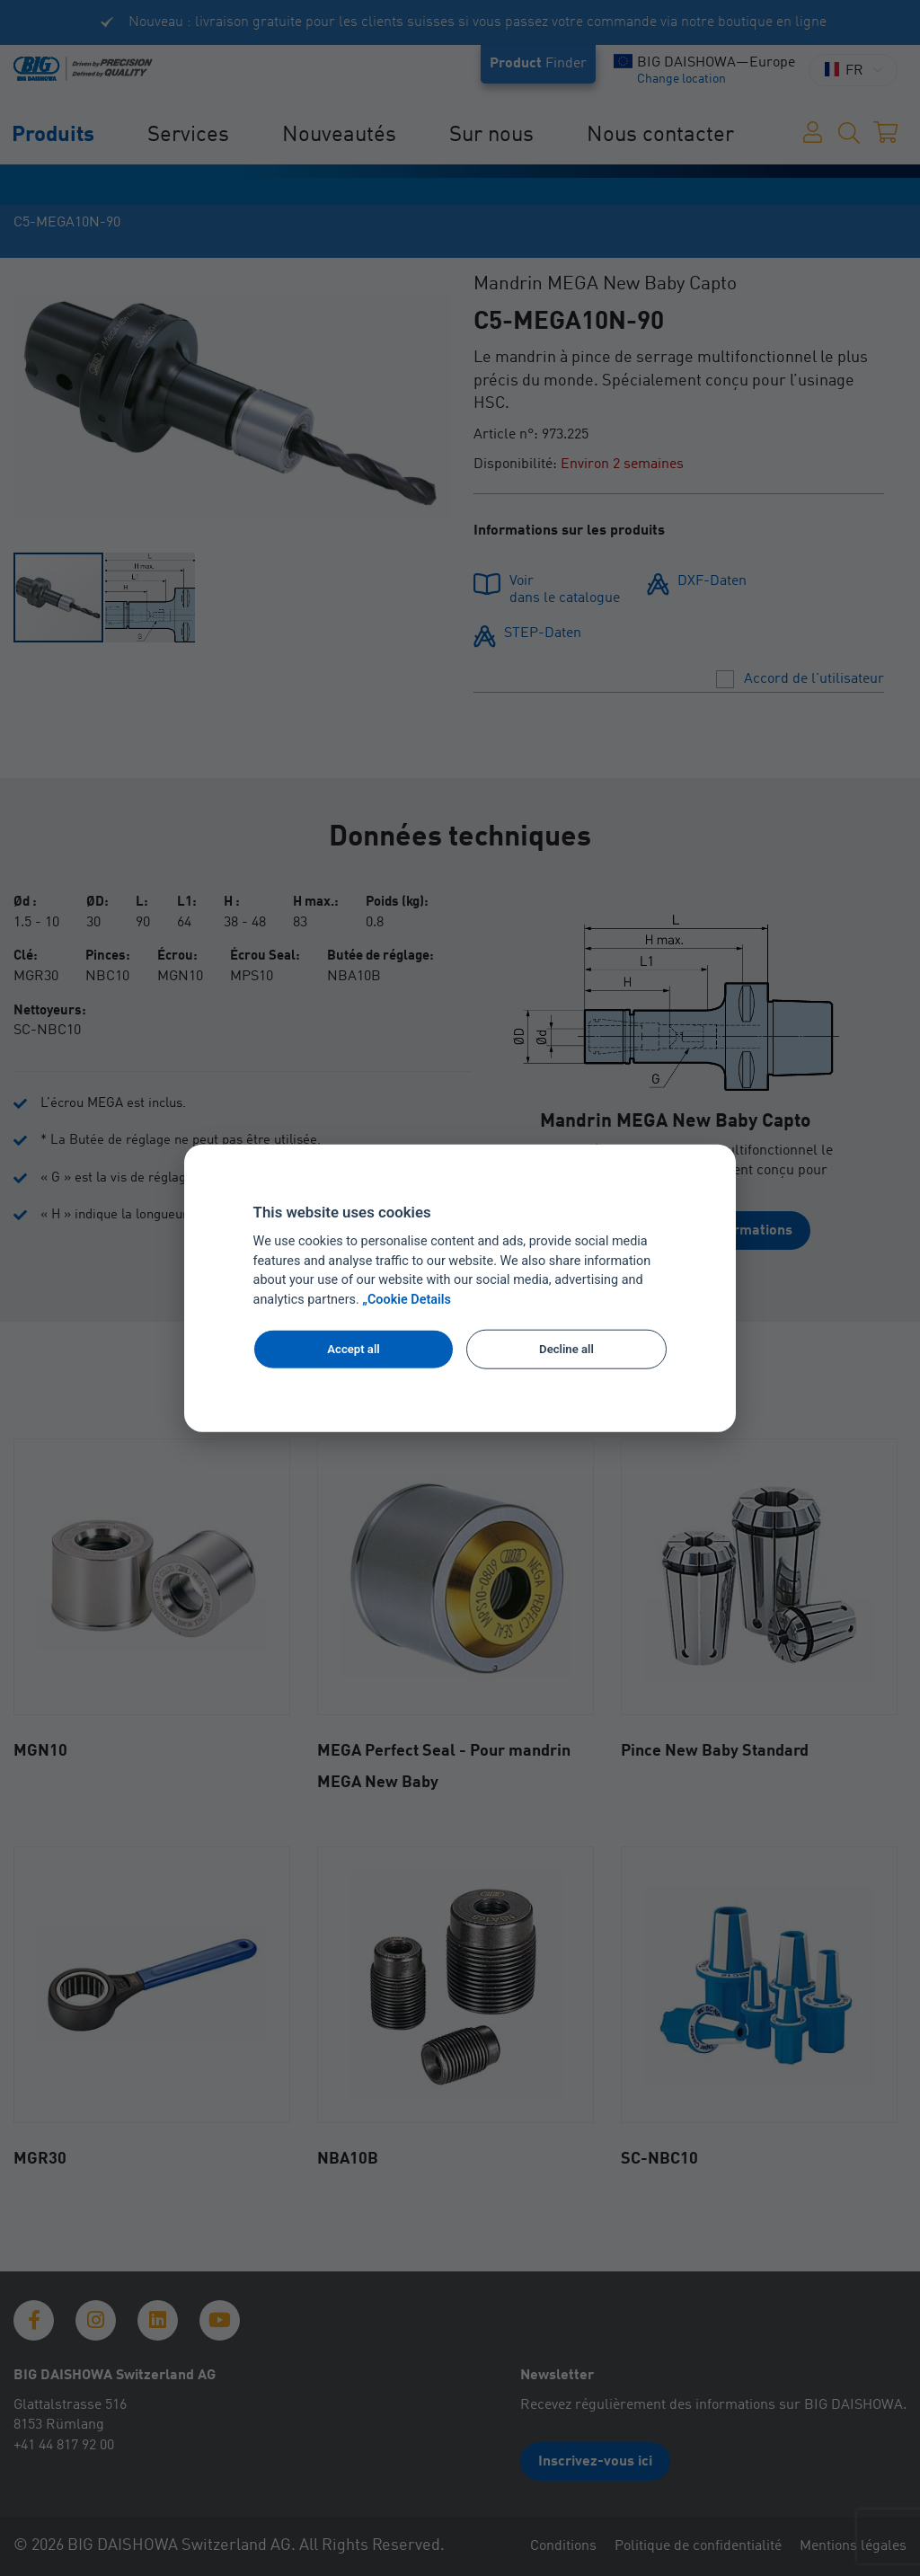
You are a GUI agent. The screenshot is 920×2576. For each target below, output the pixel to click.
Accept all (353, 1349)
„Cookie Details (406, 1299)
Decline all (566, 1349)
